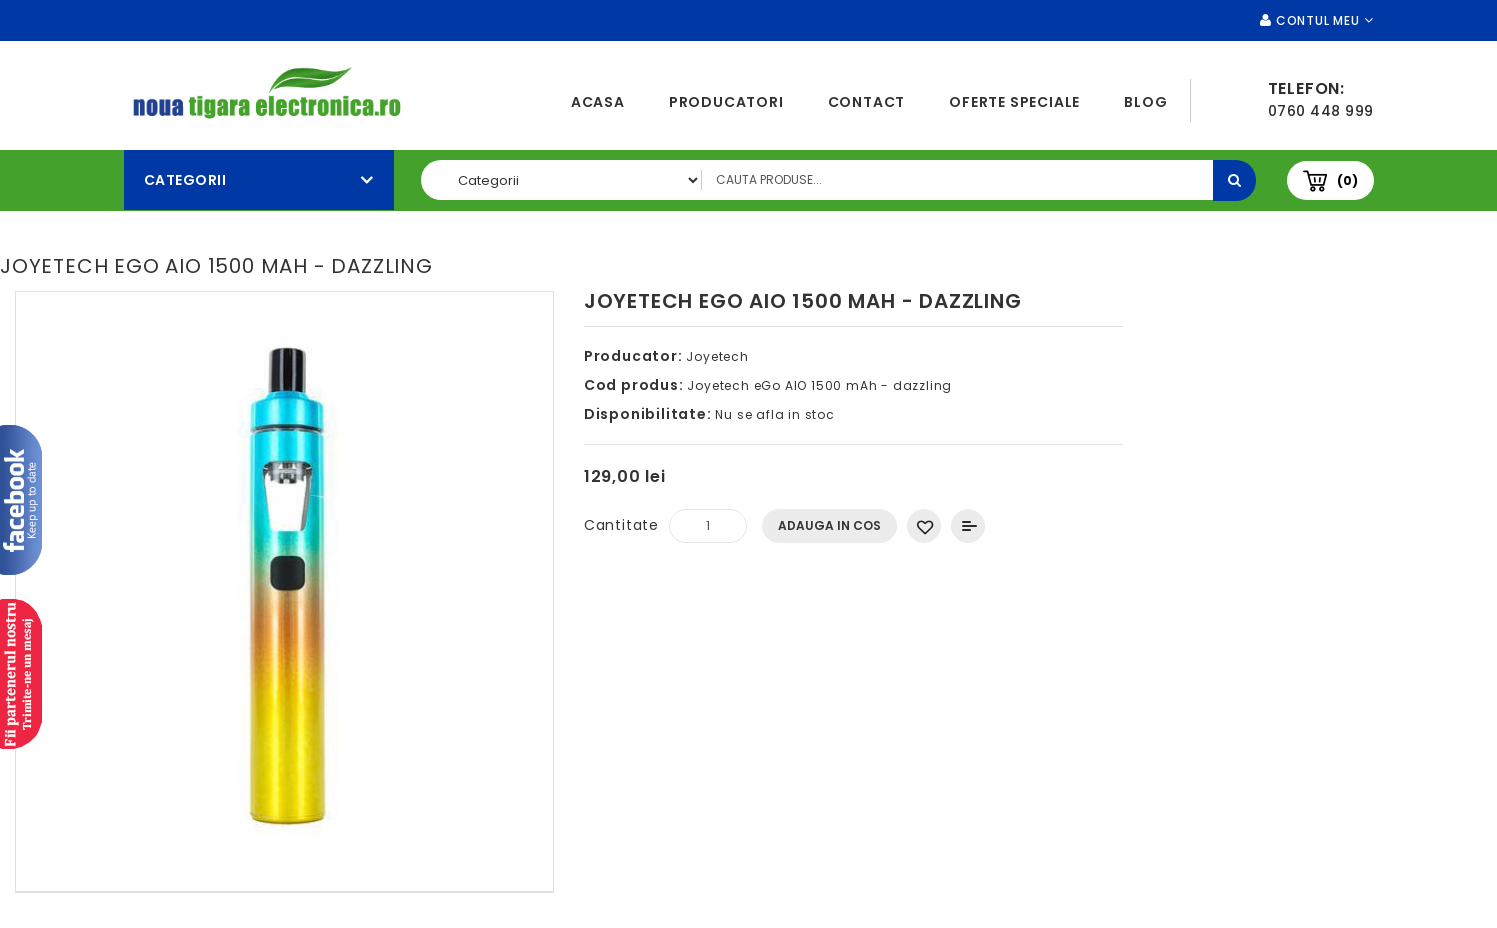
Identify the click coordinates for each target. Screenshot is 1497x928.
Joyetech (717, 356)
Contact (867, 102)
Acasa (598, 102)
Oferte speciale (1014, 102)
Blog (1145, 102)
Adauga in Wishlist (924, 526)
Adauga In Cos (829, 525)
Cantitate (621, 525)
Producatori (726, 102)
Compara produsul (968, 526)
